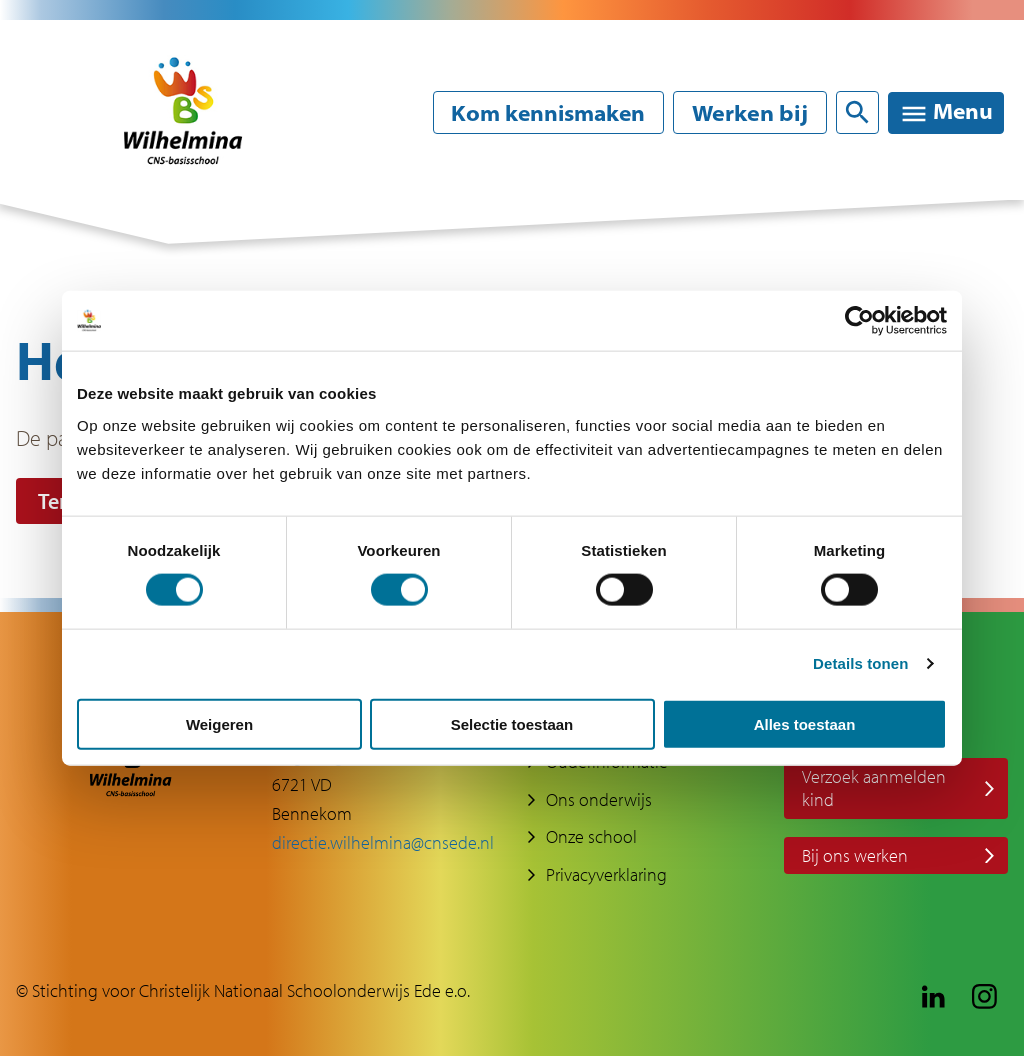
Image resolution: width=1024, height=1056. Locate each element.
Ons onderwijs (599, 799)
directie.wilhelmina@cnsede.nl (383, 842)
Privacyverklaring (606, 875)
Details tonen (860, 663)
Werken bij (748, 112)
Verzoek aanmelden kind (874, 788)
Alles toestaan (805, 723)
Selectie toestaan (512, 723)
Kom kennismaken (542, 112)
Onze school (591, 837)
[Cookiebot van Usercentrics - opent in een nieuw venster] (859, 321)
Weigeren (219, 723)
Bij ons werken (855, 855)
